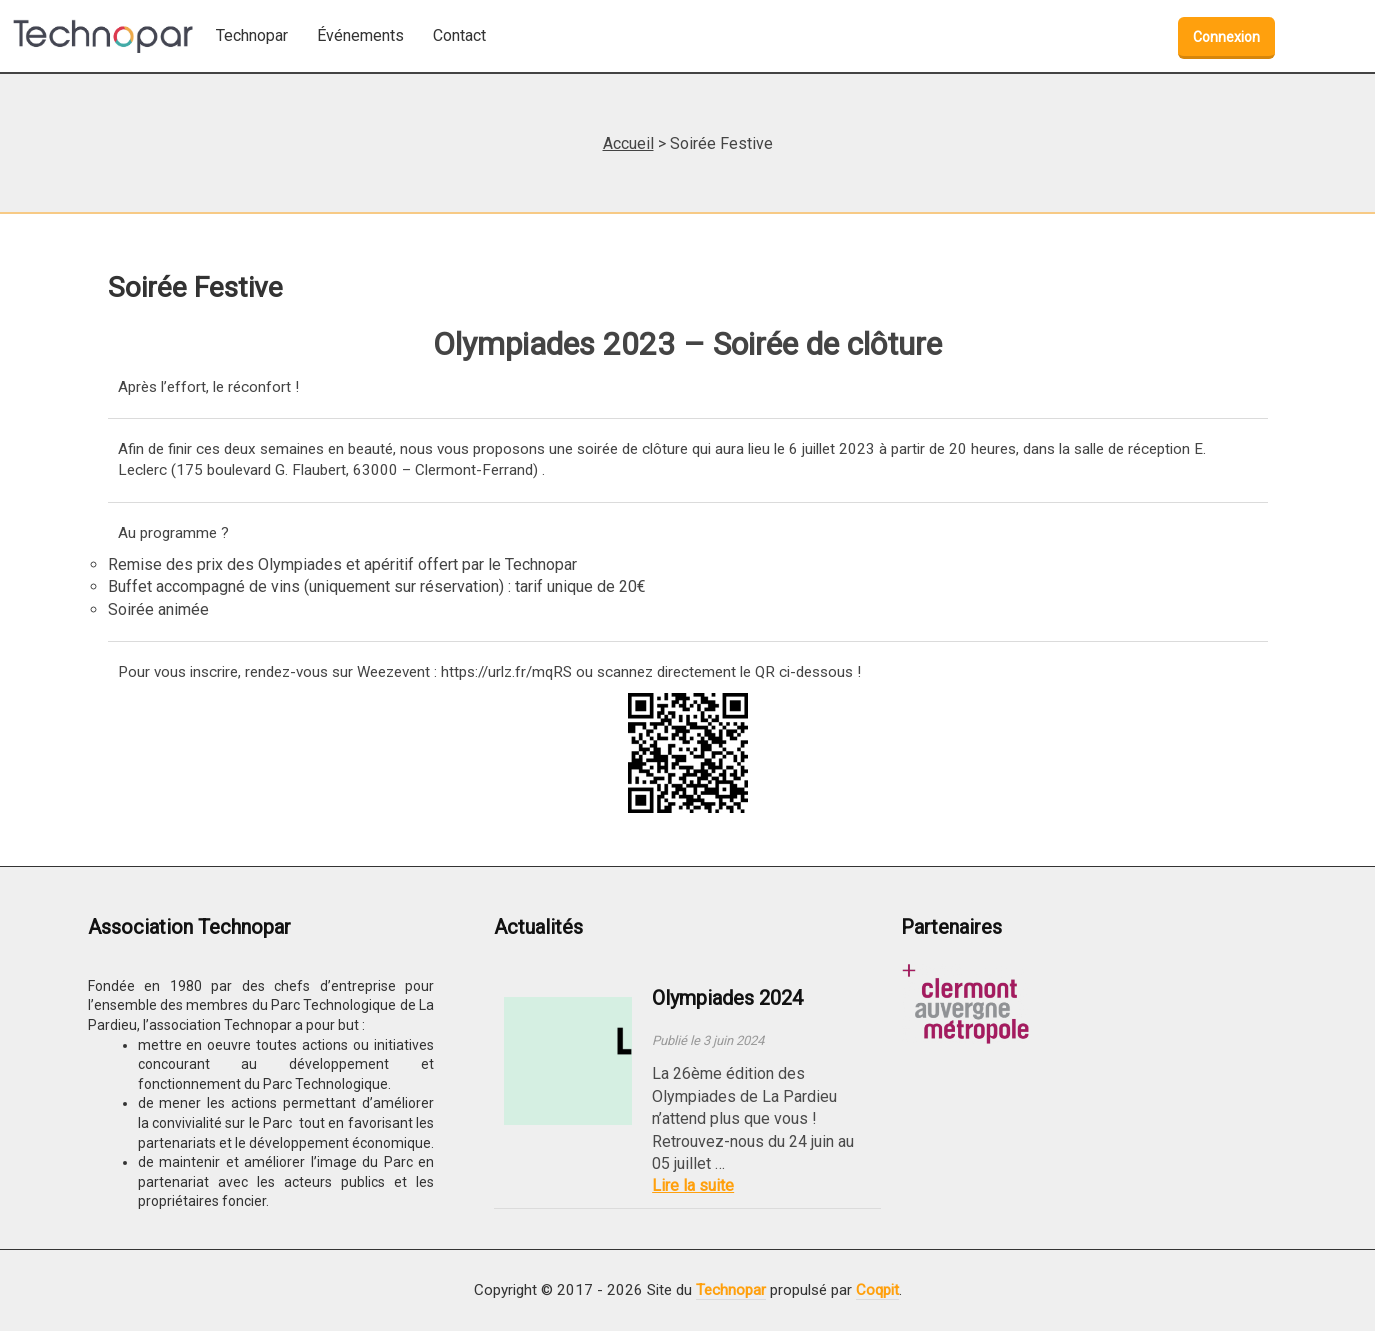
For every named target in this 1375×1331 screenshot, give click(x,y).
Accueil (628, 143)
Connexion (1226, 37)
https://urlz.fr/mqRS (506, 672)
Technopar (731, 1290)
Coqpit (877, 1290)
